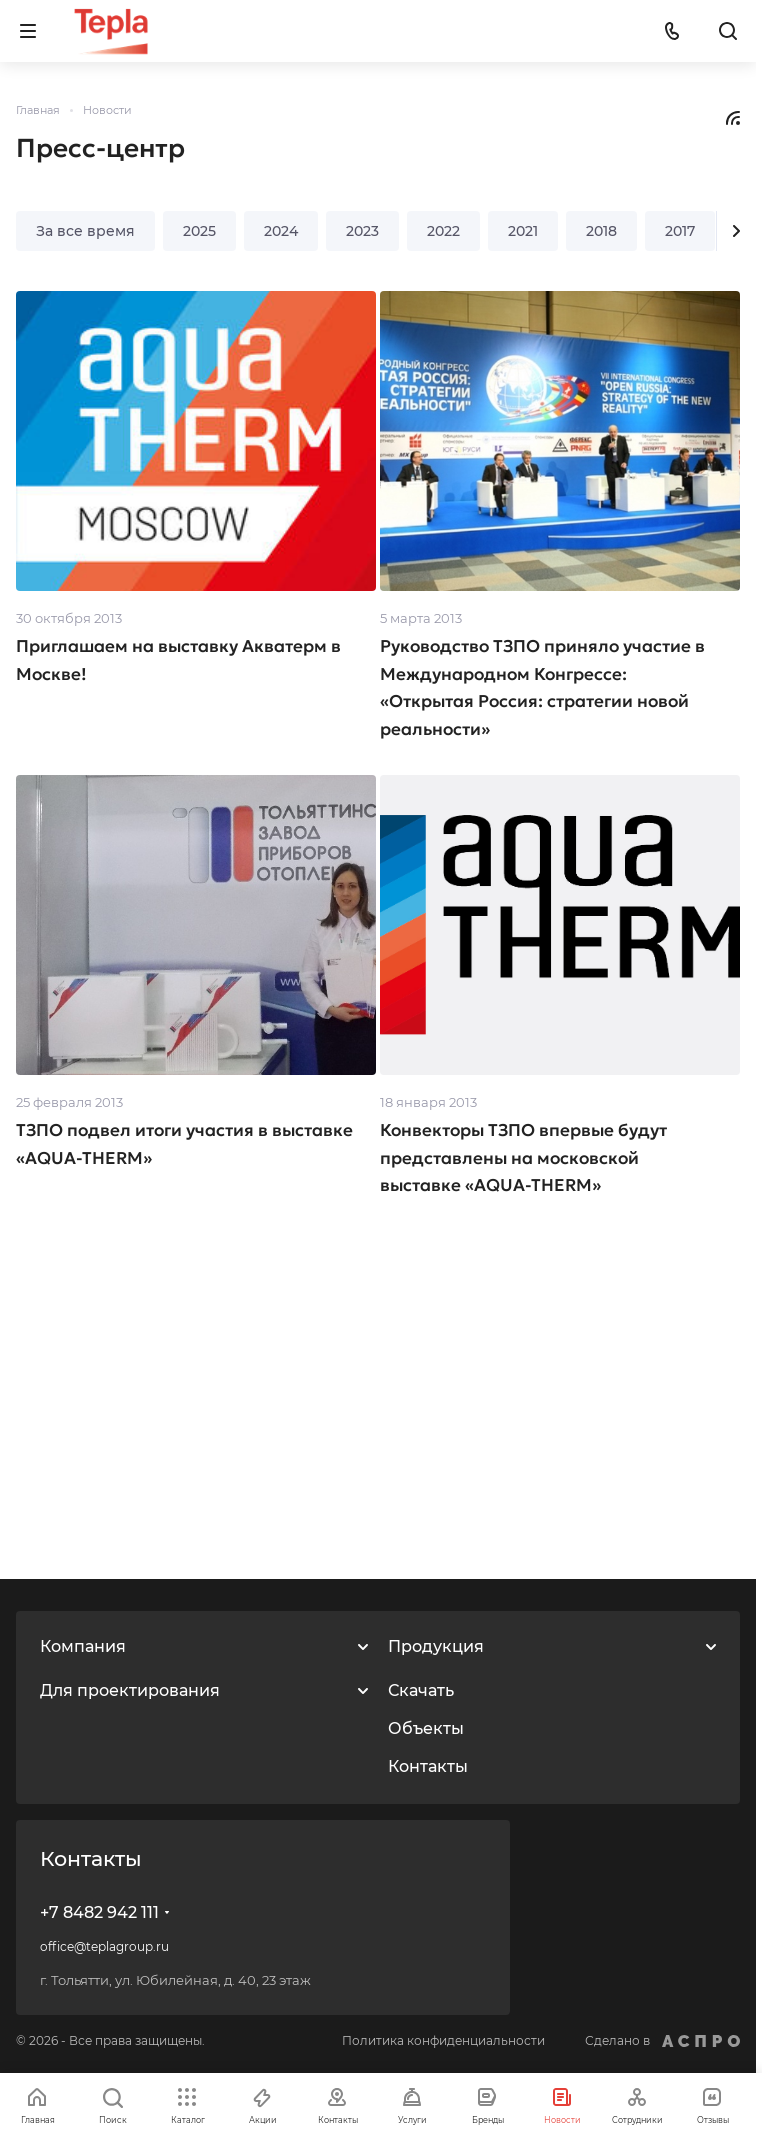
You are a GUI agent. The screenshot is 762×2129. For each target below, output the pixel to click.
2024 (281, 231)
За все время (85, 231)
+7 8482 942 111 (99, 1912)
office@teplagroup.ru (104, 1946)
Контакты (428, 1766)
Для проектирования (130, 1690)
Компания (83, 1646)
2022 (443, 231)
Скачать (421, 1690)
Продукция (436, 1646)
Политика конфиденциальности (443, 2040)
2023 (362, 231)
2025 (199, 231)
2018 (601, 231)
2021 (523, 231)
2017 (680, 231)
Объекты (426, 1728)
